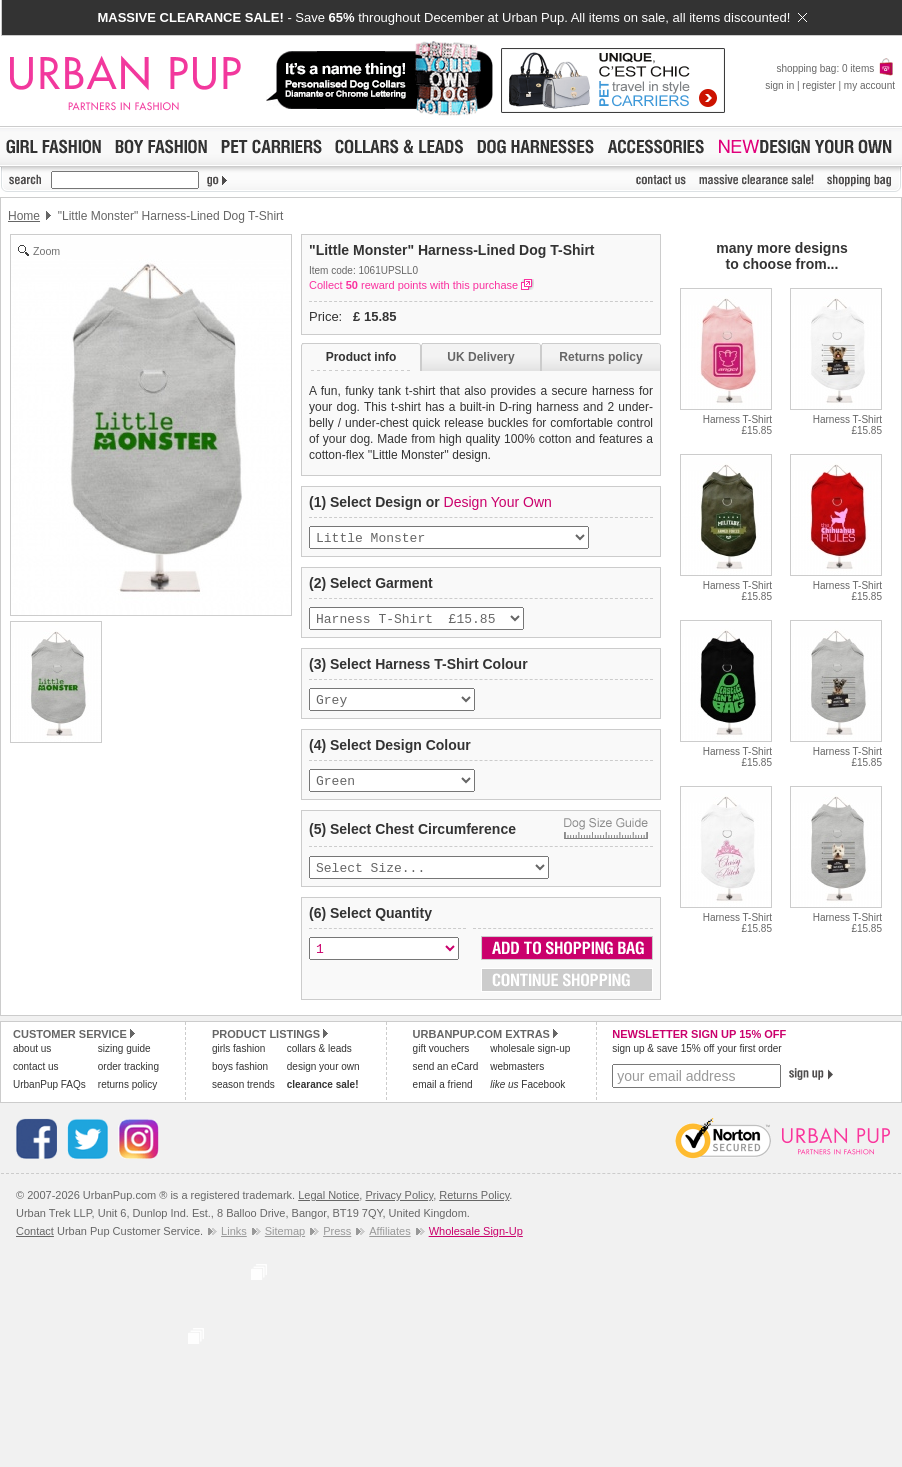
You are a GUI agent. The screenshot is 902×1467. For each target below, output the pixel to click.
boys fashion (240, 1080)
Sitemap (285, 1245)
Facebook (527, 1098)
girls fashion (238, 1062)
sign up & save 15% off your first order (696, 1062)
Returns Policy (474, 1209)
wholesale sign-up (530, 1062)
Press (337, 1245)
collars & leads (319, 1062)
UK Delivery (480, 357)
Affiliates (389, 1245)
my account (869, 85)
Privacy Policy (399, 1209)
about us (32, 1062)
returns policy (127, 1098)
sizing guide (124, 1062)
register (818, 85)
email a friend (443, 1098)
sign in (779, 85)
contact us (36, 1080)
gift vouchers (441, 1062)
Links (234, 1245)
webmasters (517, 1080)
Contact (35, 1245)
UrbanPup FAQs (49, 1098)
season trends (243, 1098)
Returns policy (600, 357)
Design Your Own (498, 502)
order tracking (128, 1080)
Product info (361, 357)
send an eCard (446, 1080)
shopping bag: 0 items (835, 68)
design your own (323, 1080)
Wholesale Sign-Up (476, 1245)
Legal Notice (328, 1209)
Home (24, 216)
